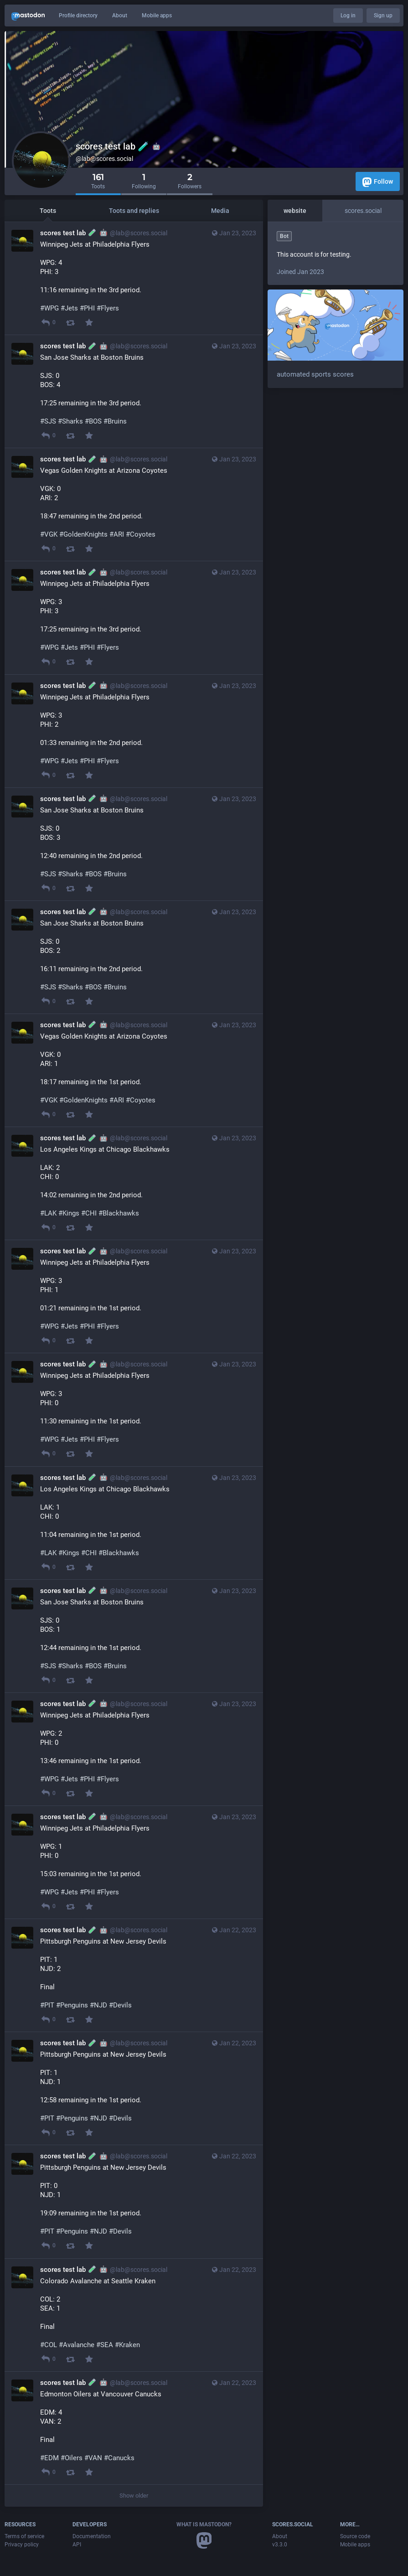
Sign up (383, 15)
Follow (377, 182)
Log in (348, 15)
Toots (48, 210)
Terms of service (24, 2536)
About (119, 15)
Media (220, 210)
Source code (355, 2536)
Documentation (91, 2536)
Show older (133, 2495)
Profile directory (78, 15)
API (76, 2544)
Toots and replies (134, 210)
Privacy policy (22, 2544)
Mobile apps (157, 15)
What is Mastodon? (204, 2524)
